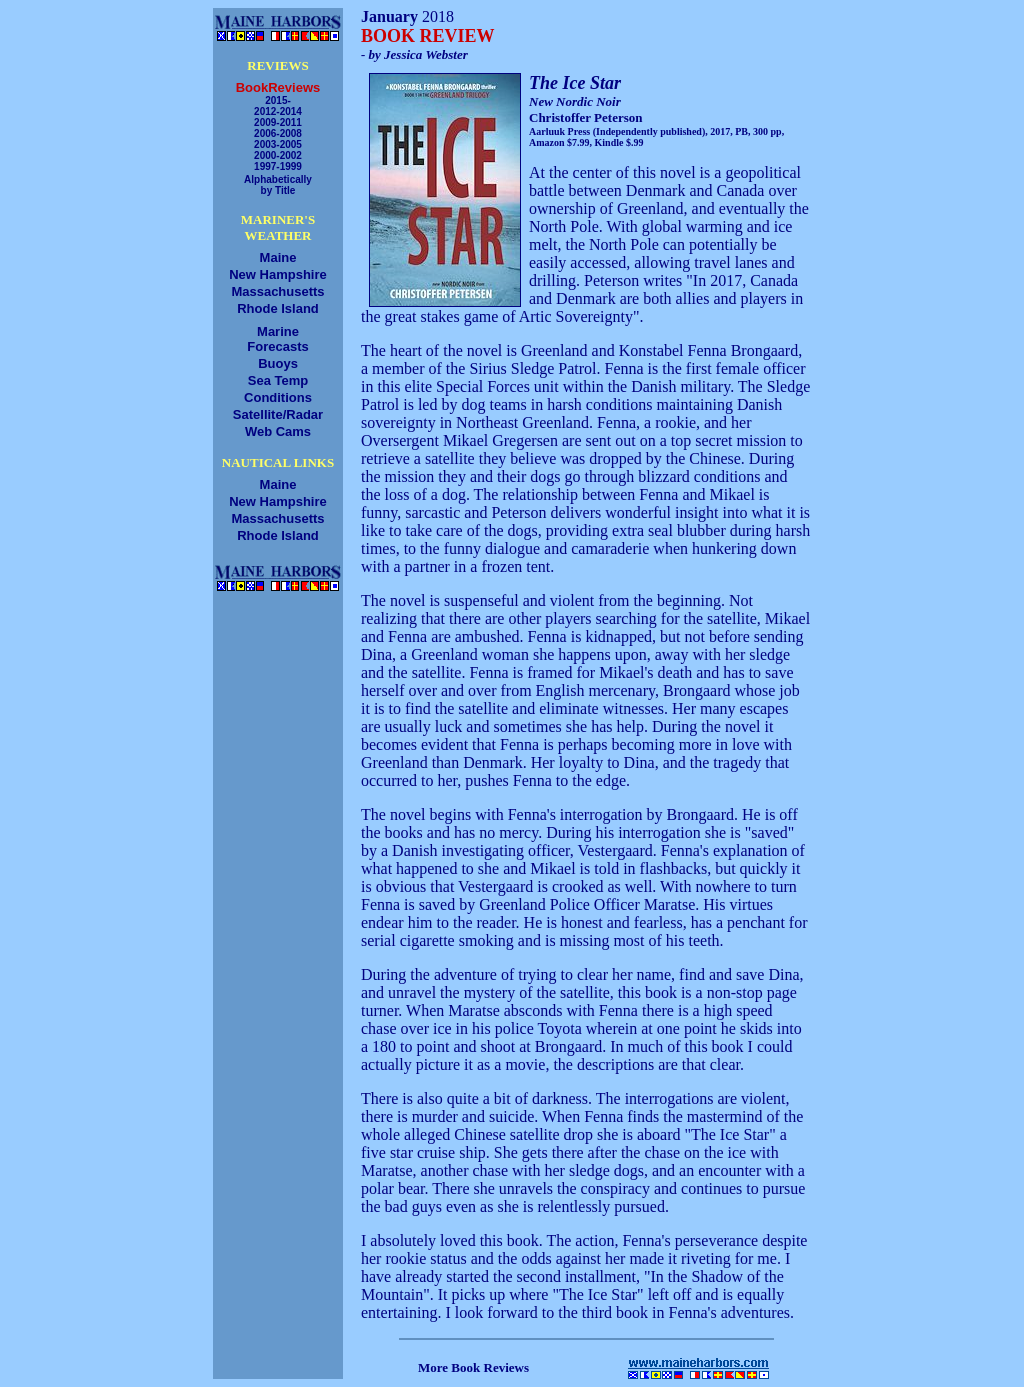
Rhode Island (278, 308)
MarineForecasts (277, 339)
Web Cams (278, 431)
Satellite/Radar (278, 414)
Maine (278, 257)
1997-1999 (278, 166)
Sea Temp (278, 380)
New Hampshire (278, 274)
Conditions (278, 397)
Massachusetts (277, 291)
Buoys (278, 363)
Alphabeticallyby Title (278, 185)
